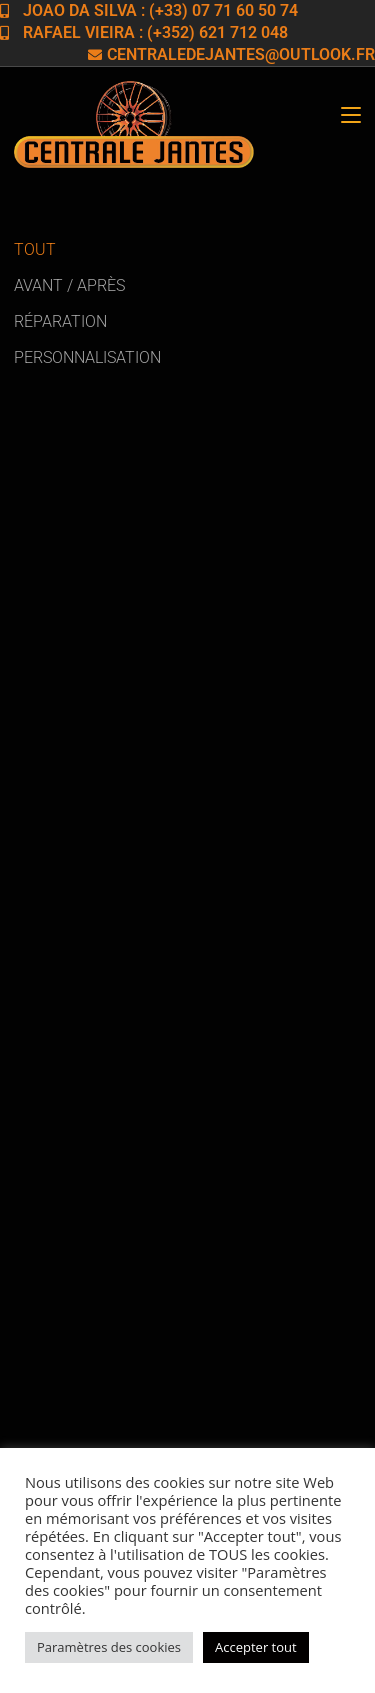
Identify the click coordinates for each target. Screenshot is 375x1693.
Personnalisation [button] (87, 357)
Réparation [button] (60, 321)
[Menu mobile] (351, 115)
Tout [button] (35, 249)
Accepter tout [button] (256, 1647)
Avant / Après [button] (69, 285)
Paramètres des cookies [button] (109, 1647)
